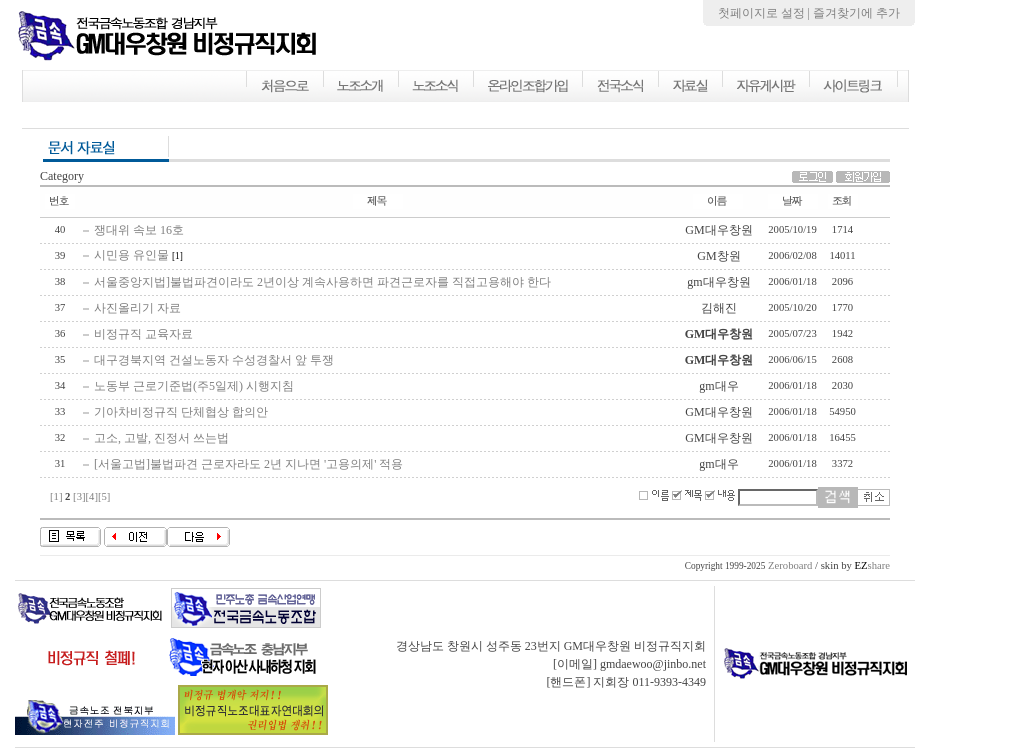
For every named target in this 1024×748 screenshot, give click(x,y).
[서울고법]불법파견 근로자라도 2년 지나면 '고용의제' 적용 (248, 464)
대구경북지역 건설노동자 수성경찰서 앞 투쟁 (214, 360)
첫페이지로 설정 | (765, 13)
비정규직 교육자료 (143, 334)
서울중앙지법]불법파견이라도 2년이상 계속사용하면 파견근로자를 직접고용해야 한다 (322, 282)
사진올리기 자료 (137, 308)
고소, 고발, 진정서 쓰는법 (161, 438)
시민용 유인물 (131, 255)
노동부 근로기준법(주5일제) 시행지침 (194, 386)
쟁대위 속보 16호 (139, 230)
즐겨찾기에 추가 (856, 13)
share (872, 565)
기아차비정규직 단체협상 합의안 (181, 412)
